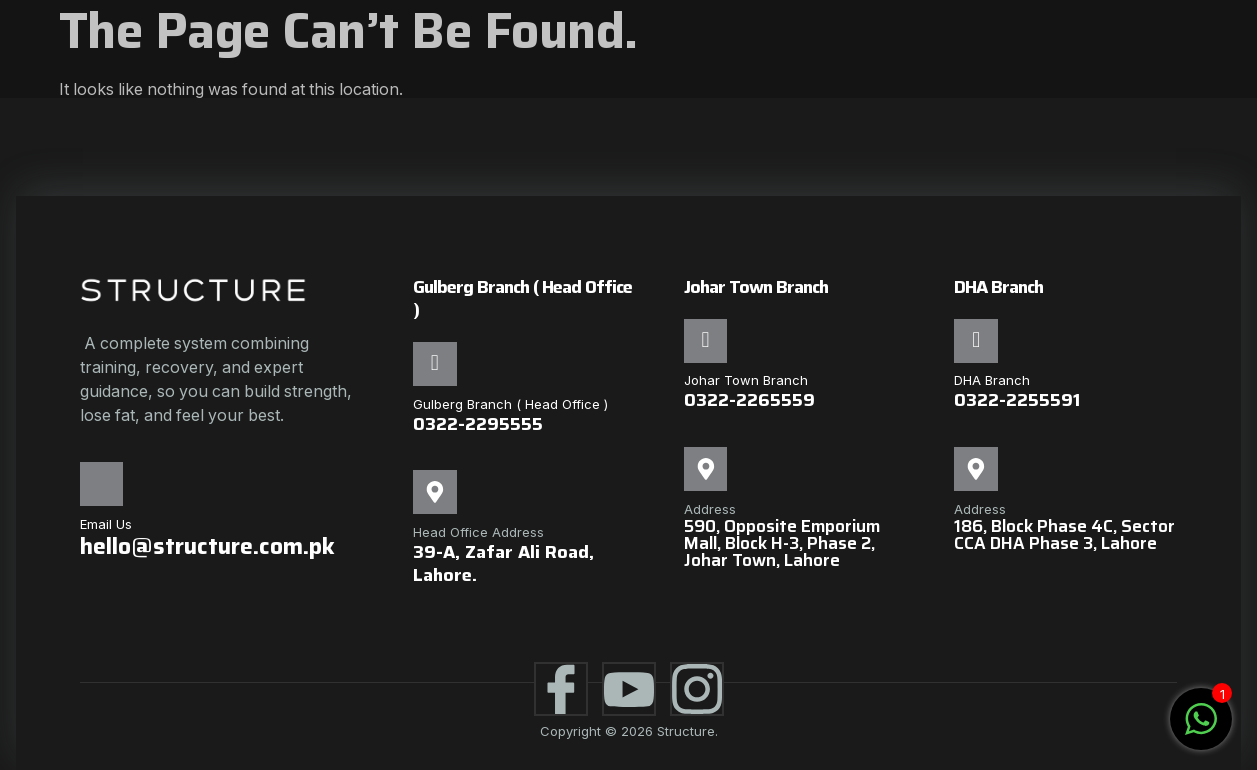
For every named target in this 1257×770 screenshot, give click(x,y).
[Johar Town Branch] (706, 341)
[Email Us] (102, 484)
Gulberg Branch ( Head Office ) (510, 404)
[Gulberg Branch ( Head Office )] (435, 364)
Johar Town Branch (746, 381)
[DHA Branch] (976, 341)
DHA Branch (992, 381)
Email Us (106, 524)
